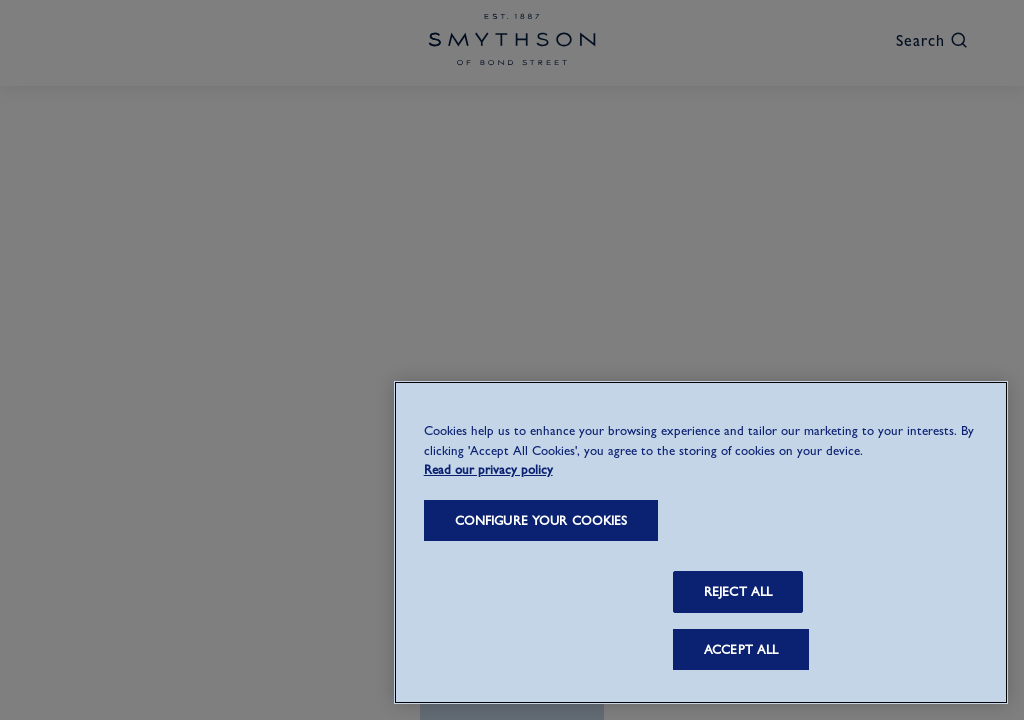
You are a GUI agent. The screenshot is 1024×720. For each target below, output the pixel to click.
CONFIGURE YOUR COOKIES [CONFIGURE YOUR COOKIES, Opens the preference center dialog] (541, 520)
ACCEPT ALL (741, 649)
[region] (701, 542)
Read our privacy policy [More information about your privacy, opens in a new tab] (488, 469)
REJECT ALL (738, 591)
